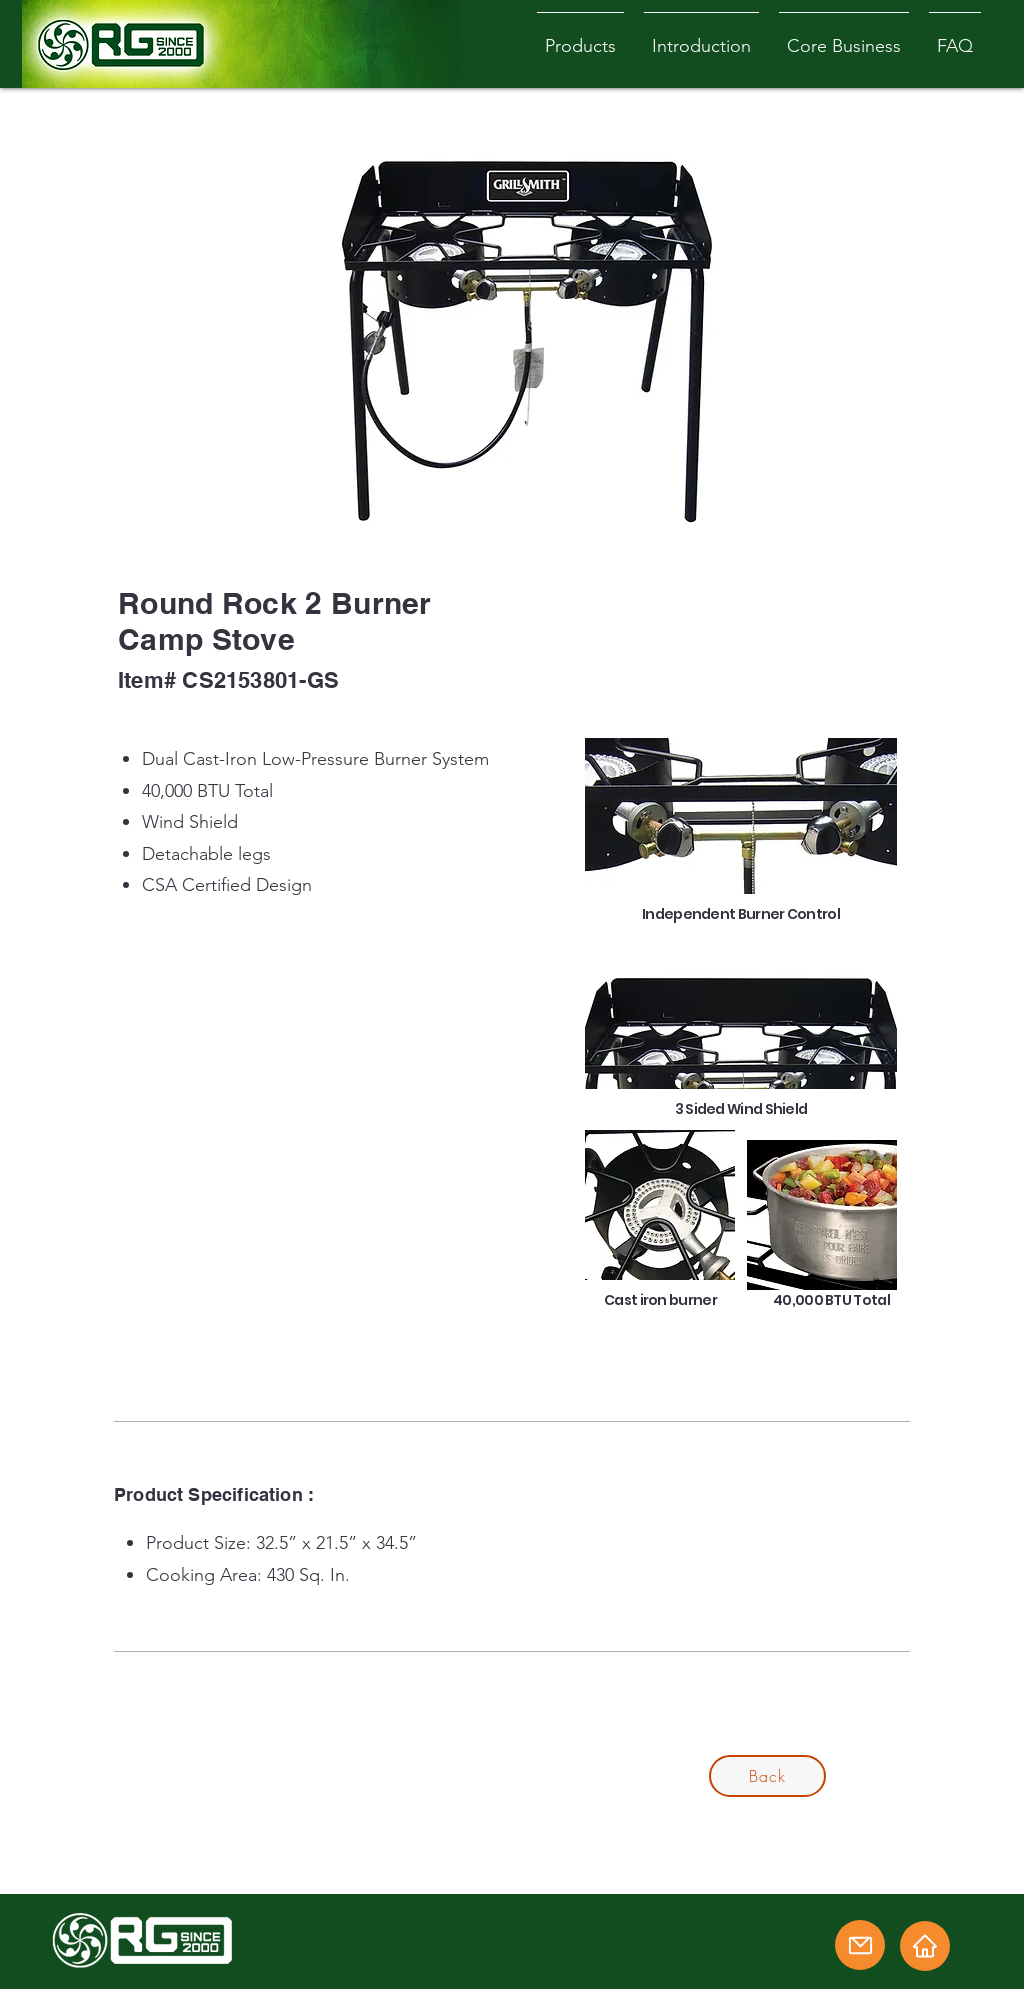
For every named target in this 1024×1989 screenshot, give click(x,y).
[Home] (925, 1946)
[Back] (767, 1776)
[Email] (860, 1945)
